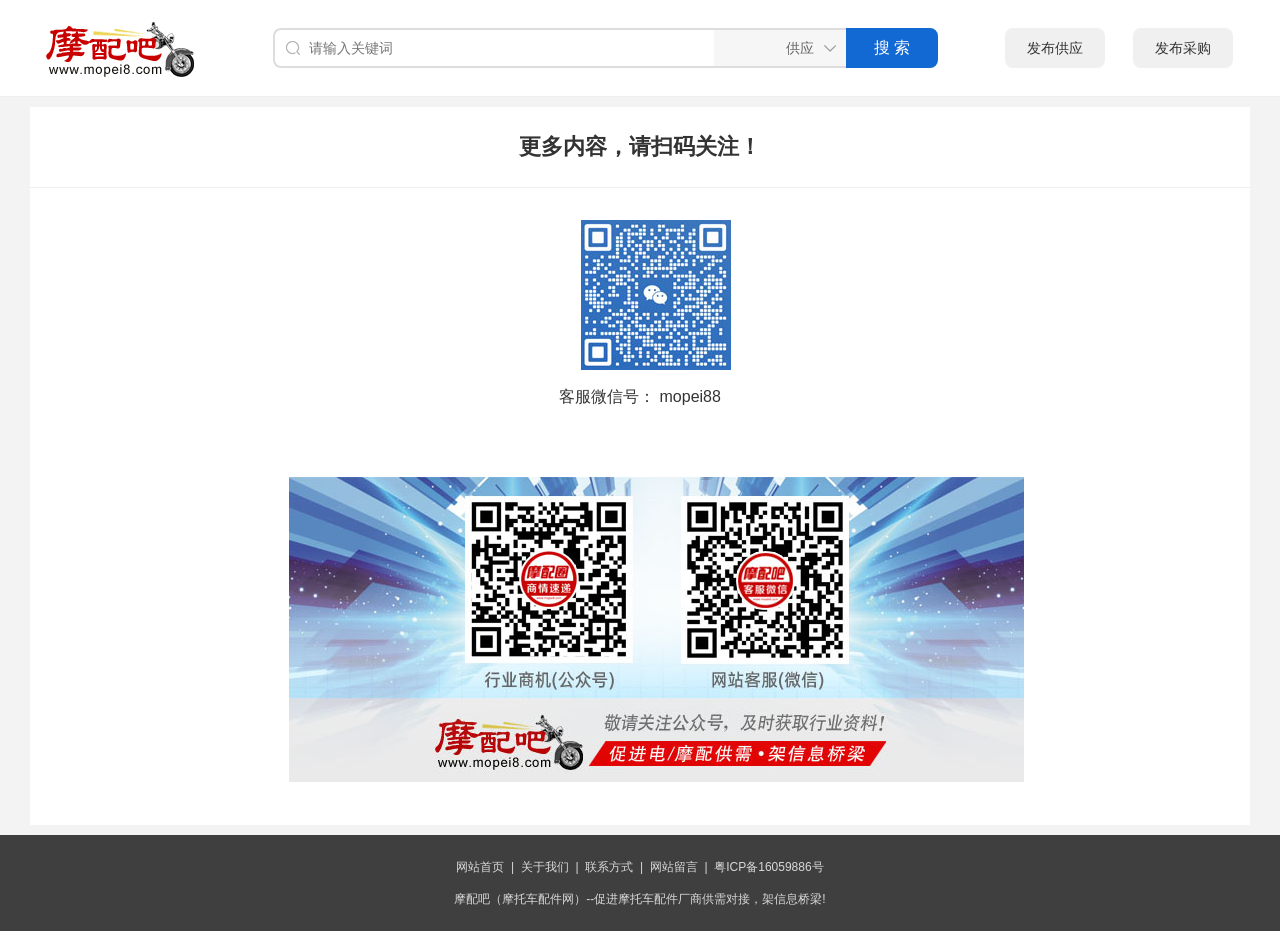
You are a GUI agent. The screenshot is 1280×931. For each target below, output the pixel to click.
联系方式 (609, 867)
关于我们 (545, 867)
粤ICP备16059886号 (768, 867)
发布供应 (1055, 48)
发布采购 (1183, 48)
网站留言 (674, 867)
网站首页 (480, 867)
